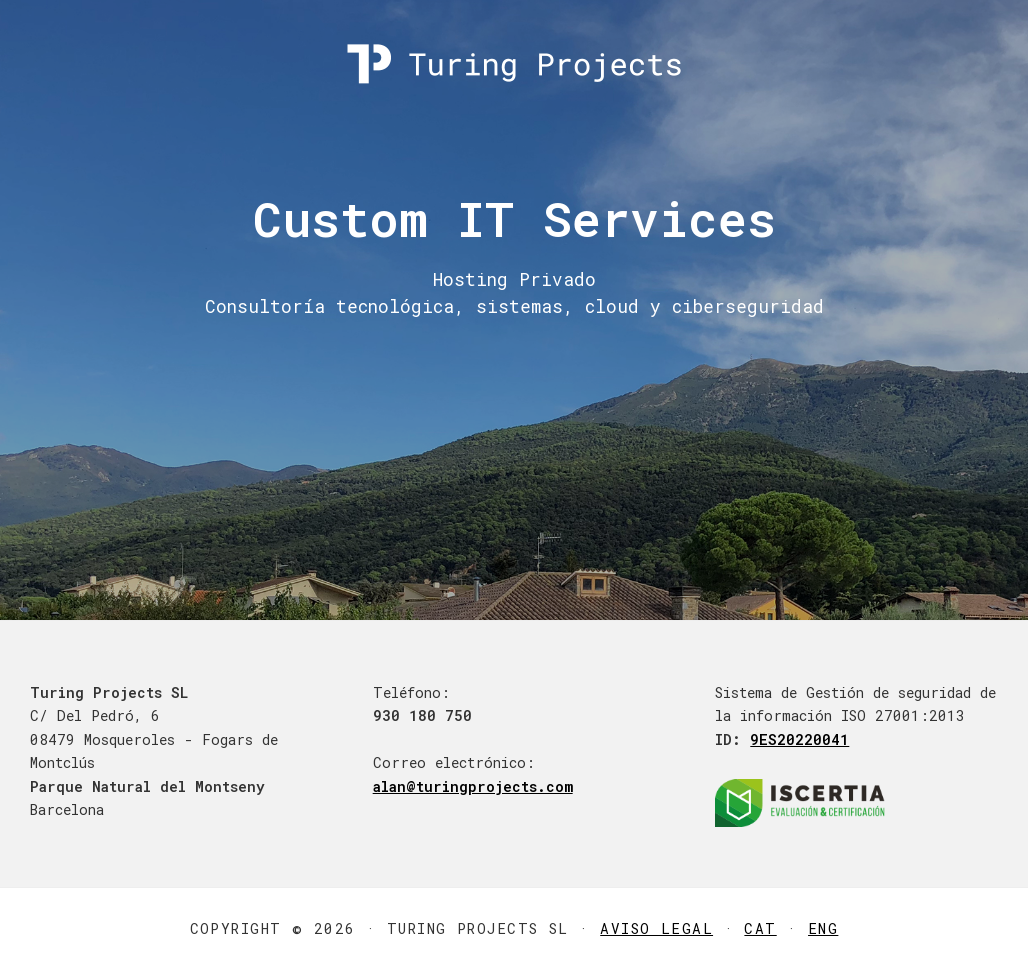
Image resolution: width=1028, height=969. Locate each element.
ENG (823, 928)
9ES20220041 (799, 739)
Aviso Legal (656, 928)
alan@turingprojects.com (473, 786)
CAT (760, 928)
